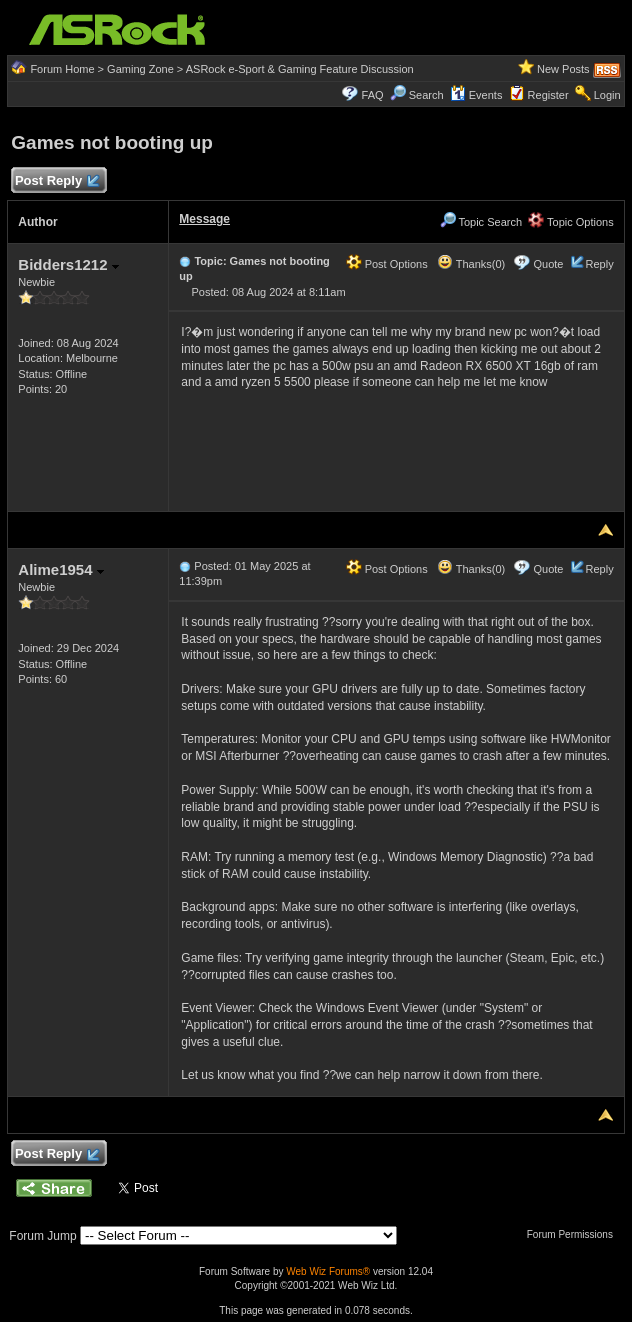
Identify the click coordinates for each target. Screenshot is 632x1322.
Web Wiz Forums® (328, 1271)
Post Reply (56, 181)
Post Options (387, 264)
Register (548, 95)
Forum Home (62, 69)
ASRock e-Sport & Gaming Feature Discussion (300, 69)
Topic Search (481, 222)
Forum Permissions (575, 1234)
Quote (548, 264)
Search (426, 95)
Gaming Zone (140, 69)
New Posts (563, 69)
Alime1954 (60, 569)
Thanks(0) (471, 264)
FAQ (373, 95)
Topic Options (571, 222)
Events (476, 95)
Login (607, 95)
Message (204, 219)
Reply (600, 264)
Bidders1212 (68, 264)
